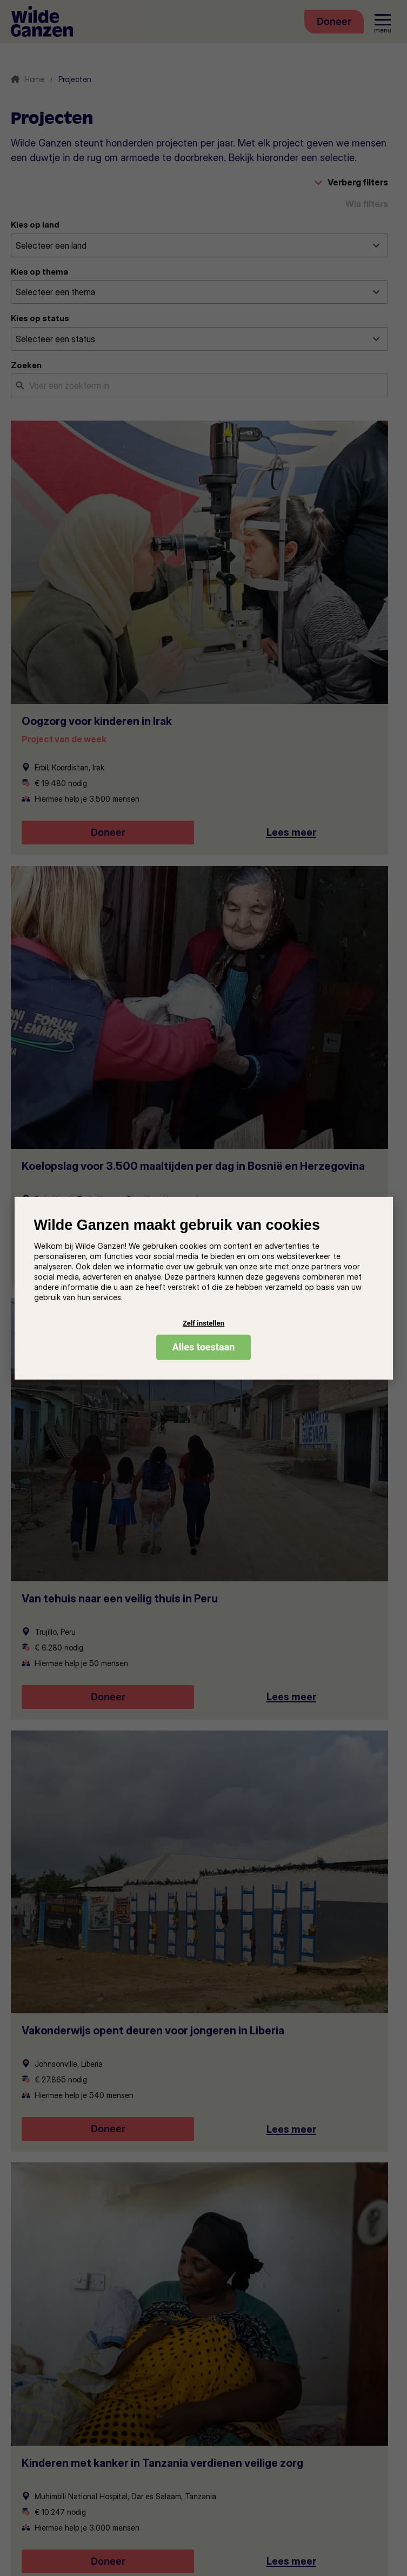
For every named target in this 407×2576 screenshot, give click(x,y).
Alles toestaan (203, 1347)
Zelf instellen (203, 1323)
